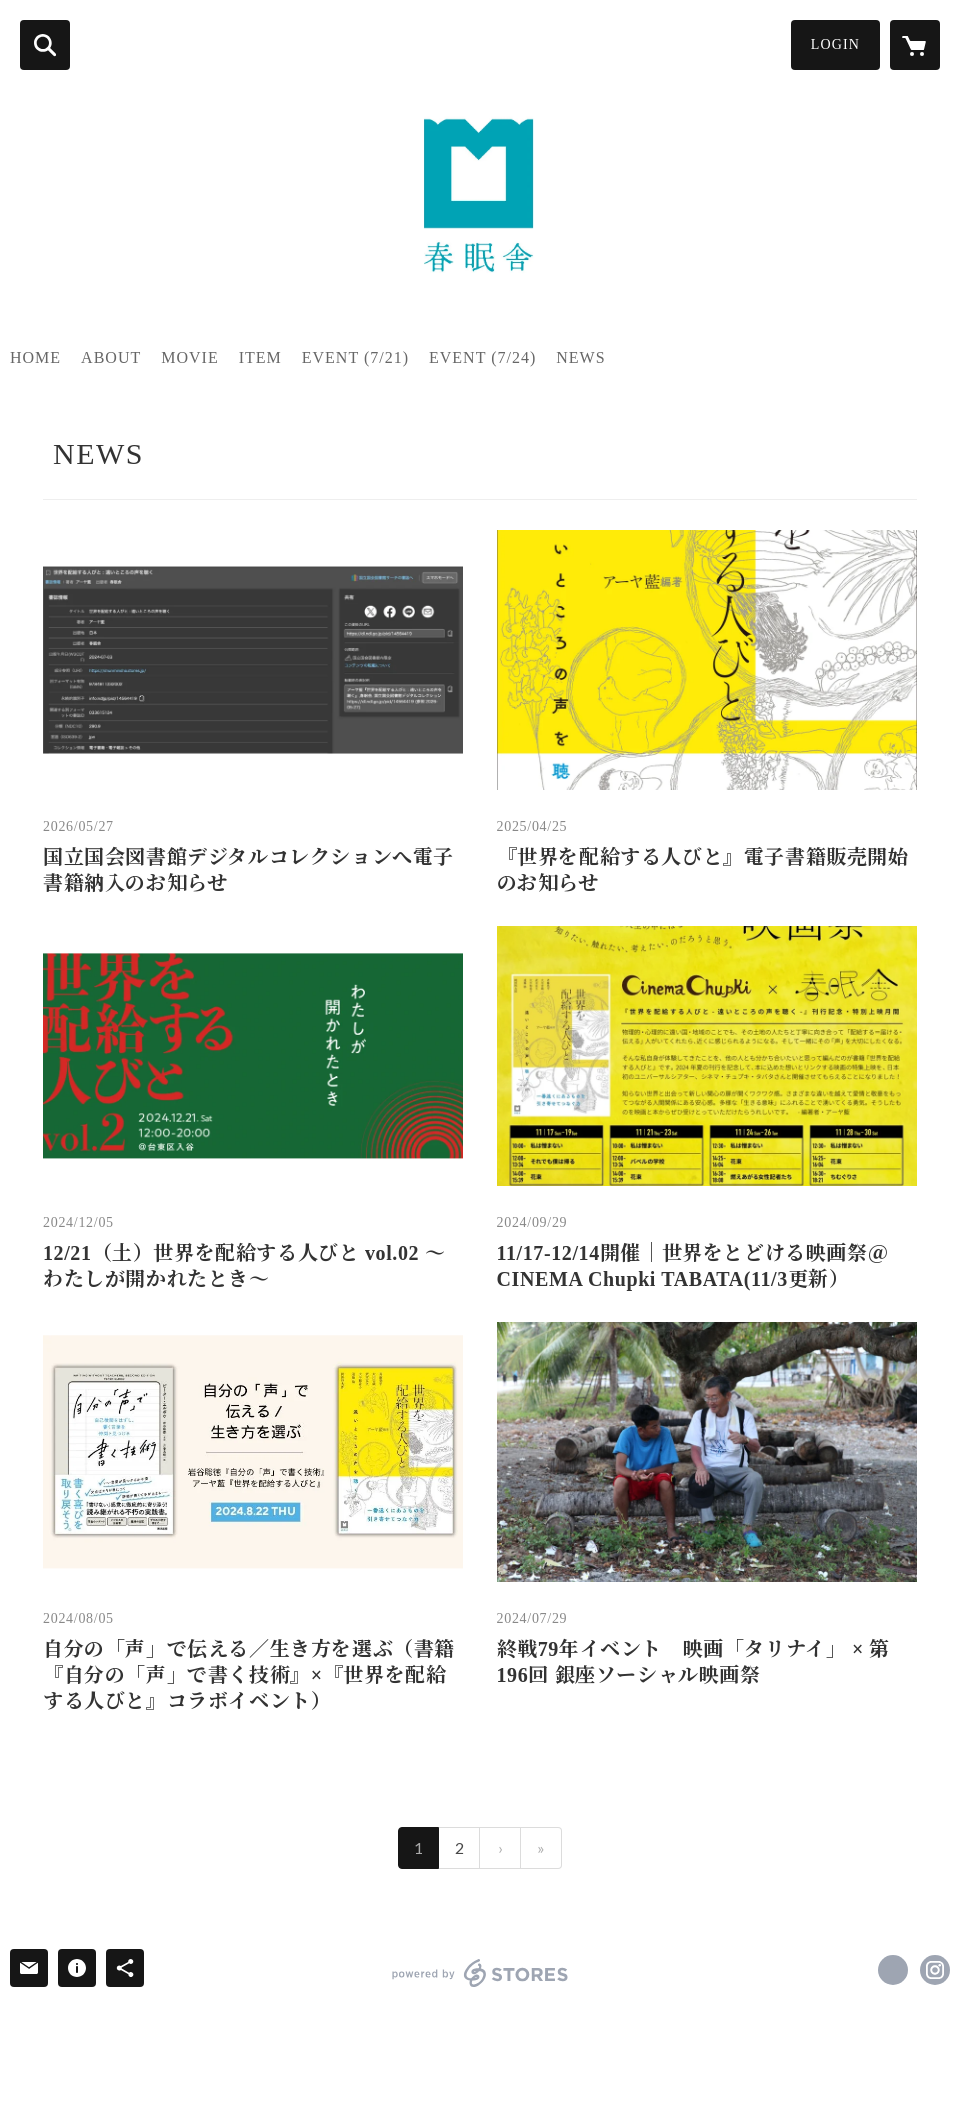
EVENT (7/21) (355, 357)
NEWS (580, 357)
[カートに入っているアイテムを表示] (915, 45)
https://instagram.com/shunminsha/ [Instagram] (935, 1970)
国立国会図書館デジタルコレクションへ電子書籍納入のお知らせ (248, 870)
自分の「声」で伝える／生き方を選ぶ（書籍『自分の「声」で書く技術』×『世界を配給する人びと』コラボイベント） (249, 1675)
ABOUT (111, 357)
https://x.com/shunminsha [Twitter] (893, 1970)
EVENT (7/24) (482, 357)
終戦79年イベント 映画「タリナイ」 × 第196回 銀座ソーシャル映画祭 (694, 1662)
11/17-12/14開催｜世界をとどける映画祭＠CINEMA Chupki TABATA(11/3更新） (693, 1266)
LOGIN (835, 44)
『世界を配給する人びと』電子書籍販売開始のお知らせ (703, 870)
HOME (35, 357)
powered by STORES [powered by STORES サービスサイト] (480, 1973)
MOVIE (189, 357)
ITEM (260, 357)
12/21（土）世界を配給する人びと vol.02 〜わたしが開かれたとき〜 (244, 1266)
